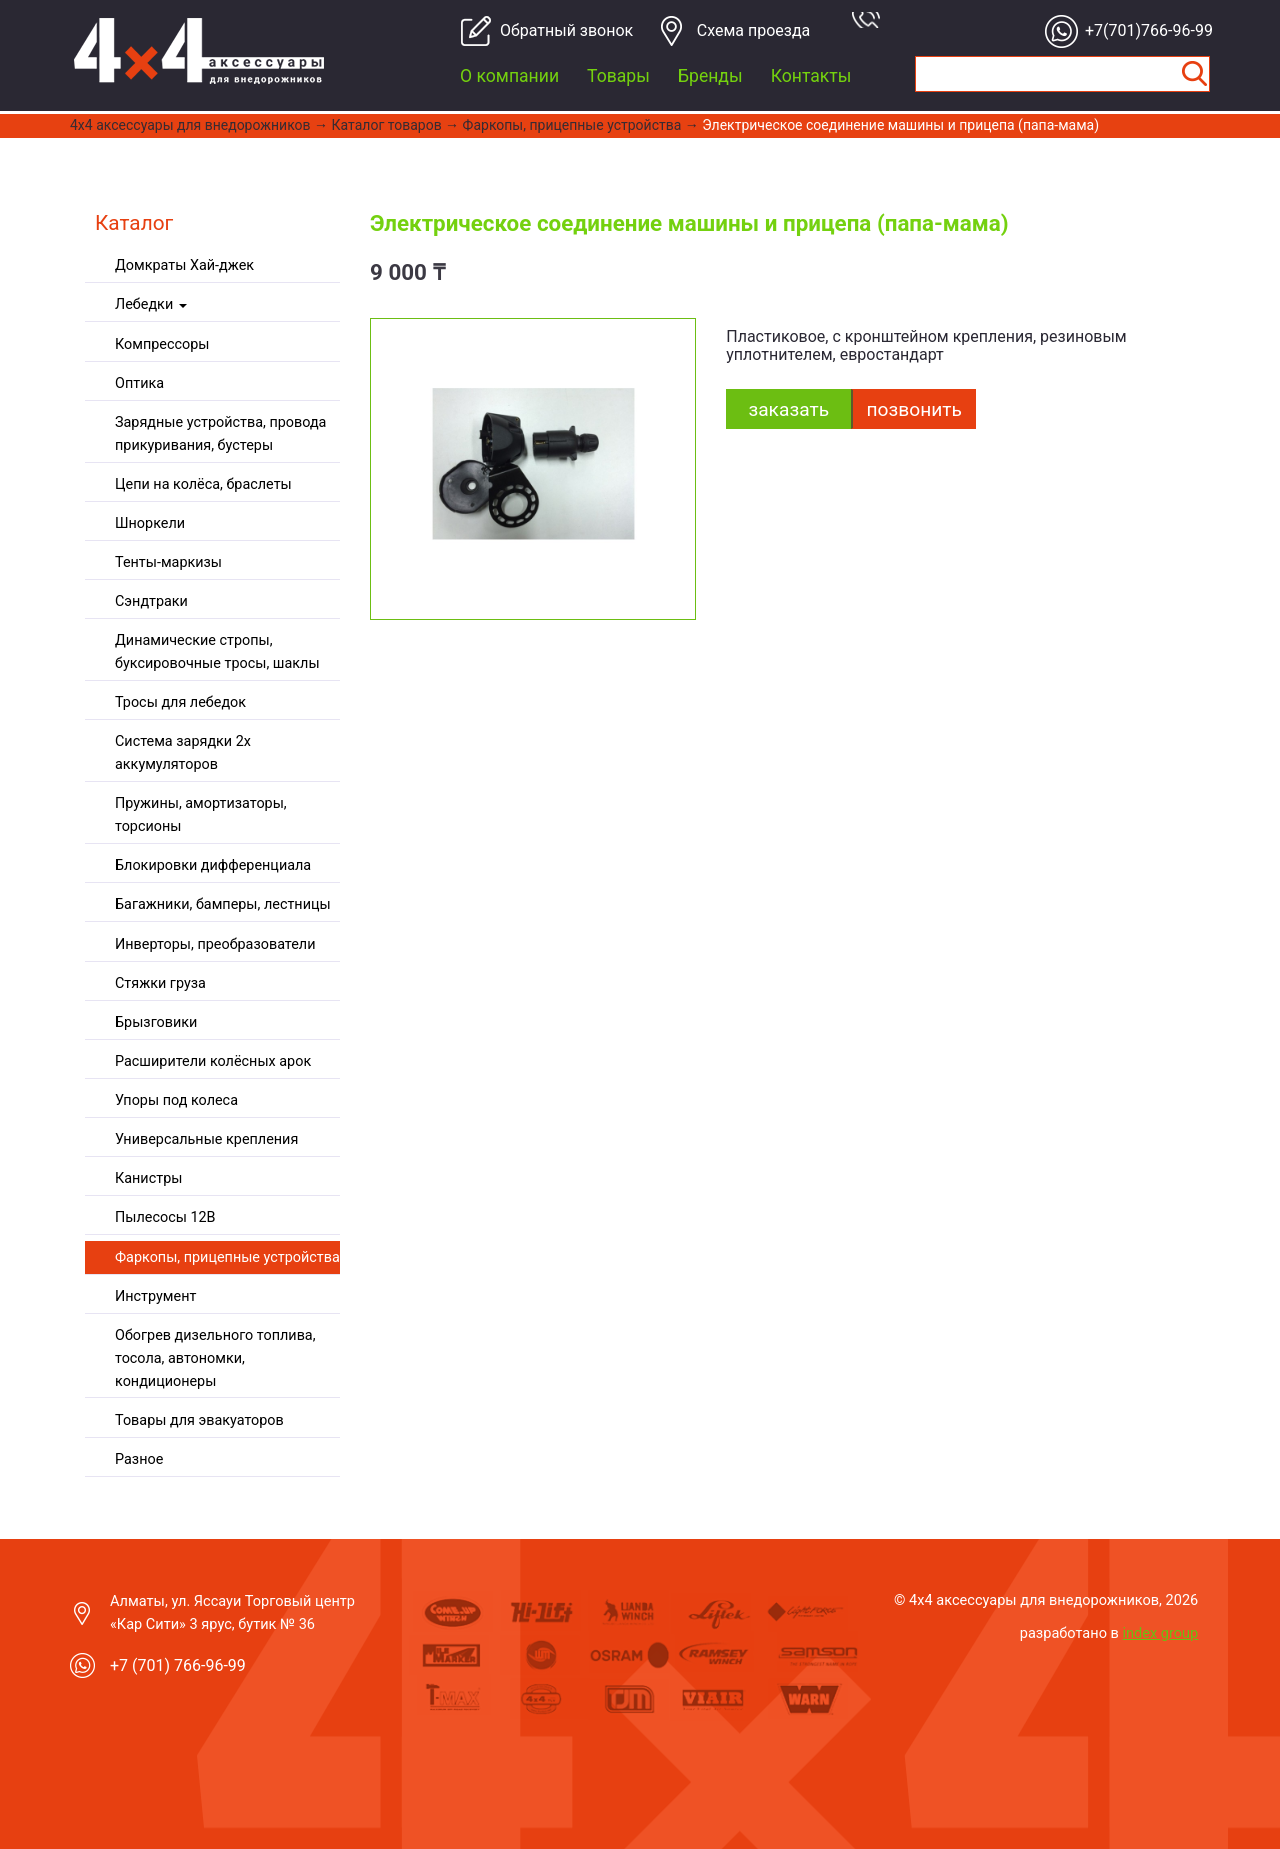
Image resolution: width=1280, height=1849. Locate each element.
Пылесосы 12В (165, 1217)
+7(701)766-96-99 (1143, 30)
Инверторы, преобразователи (215, 944)
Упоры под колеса (176, 1100)
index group (1161, 1633)
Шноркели (150, 523)
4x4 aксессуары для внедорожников (190, 125)
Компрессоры (162, 344)
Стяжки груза (160, 983)
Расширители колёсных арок (213, 1061)
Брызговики (156, 1022)
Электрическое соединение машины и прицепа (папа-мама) (900, 125)
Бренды (710, 76)
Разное (139, 1459)
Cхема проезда (754, 30)
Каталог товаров (387, 125)
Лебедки (151, 304)
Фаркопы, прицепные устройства (572, 125)
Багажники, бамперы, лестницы (223, 904)
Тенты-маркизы (168, 562)
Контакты (811, 76)
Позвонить (914, 409)
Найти (1194, 74)
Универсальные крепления (206, 1139)
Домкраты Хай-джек (184, 265)
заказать (788, 409)
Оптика (139, 383)
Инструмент (155, 1296)
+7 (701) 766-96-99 (178, 1665)
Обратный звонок (558, 30)
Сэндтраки (151, 601)
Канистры (148, 1178)
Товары (618, 76)
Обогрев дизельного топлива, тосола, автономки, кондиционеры (215, 1358)
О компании (509, 76)
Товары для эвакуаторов (199, 1420)
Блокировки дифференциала (213, 865)
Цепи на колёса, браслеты (203, 484)
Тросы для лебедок (180, 702)
